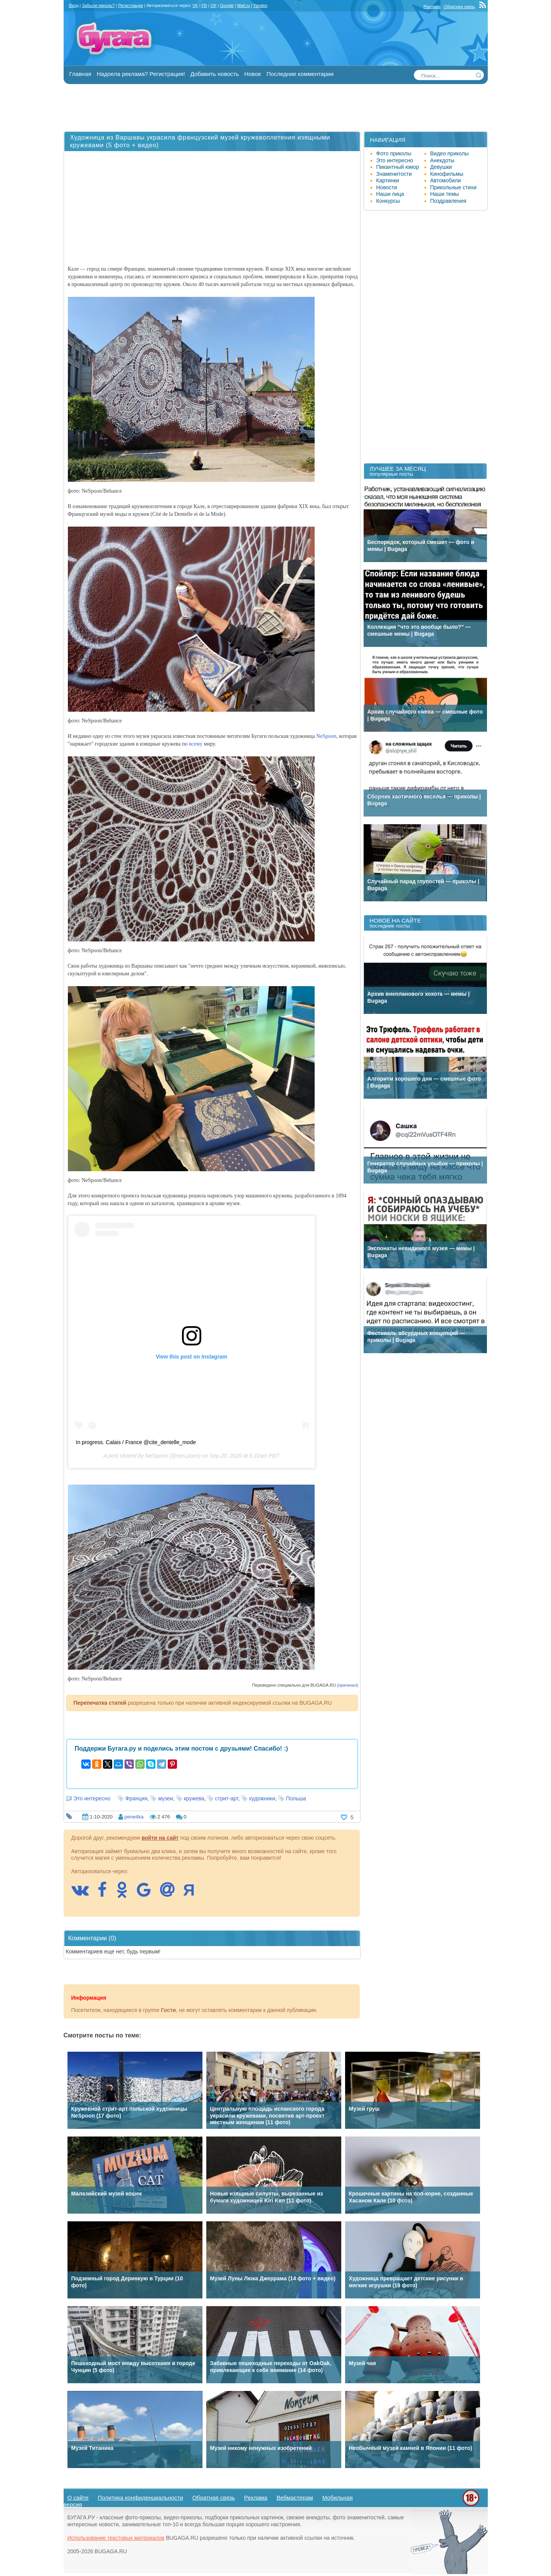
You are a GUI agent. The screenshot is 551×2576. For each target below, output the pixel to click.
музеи (165, 1798)
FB (204, 5)
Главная (80, 74)
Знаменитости (394, 174)
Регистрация (130, 5)
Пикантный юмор (397, 167)
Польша (296, 1798)
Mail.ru (243, 5)
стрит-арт (226, 1798)
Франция (136, 1798)
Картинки (387, 180)
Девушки (441, 167)
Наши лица (390, 194)
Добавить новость (214, 74)
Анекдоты (442, 160)
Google (227, 5)
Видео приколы (449, 153)
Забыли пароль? (98, 5)
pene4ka (134, 1817)
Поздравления (448, 201)
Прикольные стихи (453, 187)
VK (195, 5)
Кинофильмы (446, 174)
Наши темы (444, 194)
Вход (74, 5)
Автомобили (445, 180)
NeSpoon (326, 736)
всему (195, 744)
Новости (386, 187)
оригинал (348, 1685)
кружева (194, 1798)
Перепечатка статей (100, 1703)
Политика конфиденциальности (140, 2497)
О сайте (78, 2497)
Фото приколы (393, 153)
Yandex (260, 5)
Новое (252, 74)
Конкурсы (388, 201)
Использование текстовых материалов (116, 2538)
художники (262, 1798)
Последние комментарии (300, 74)
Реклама (431, 6)
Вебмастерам (294, 2497)
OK (214, 5)
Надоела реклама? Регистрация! (141, 74)
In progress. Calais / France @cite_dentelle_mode (136, 1442)
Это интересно (92, 1798)
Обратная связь (459, 6)
